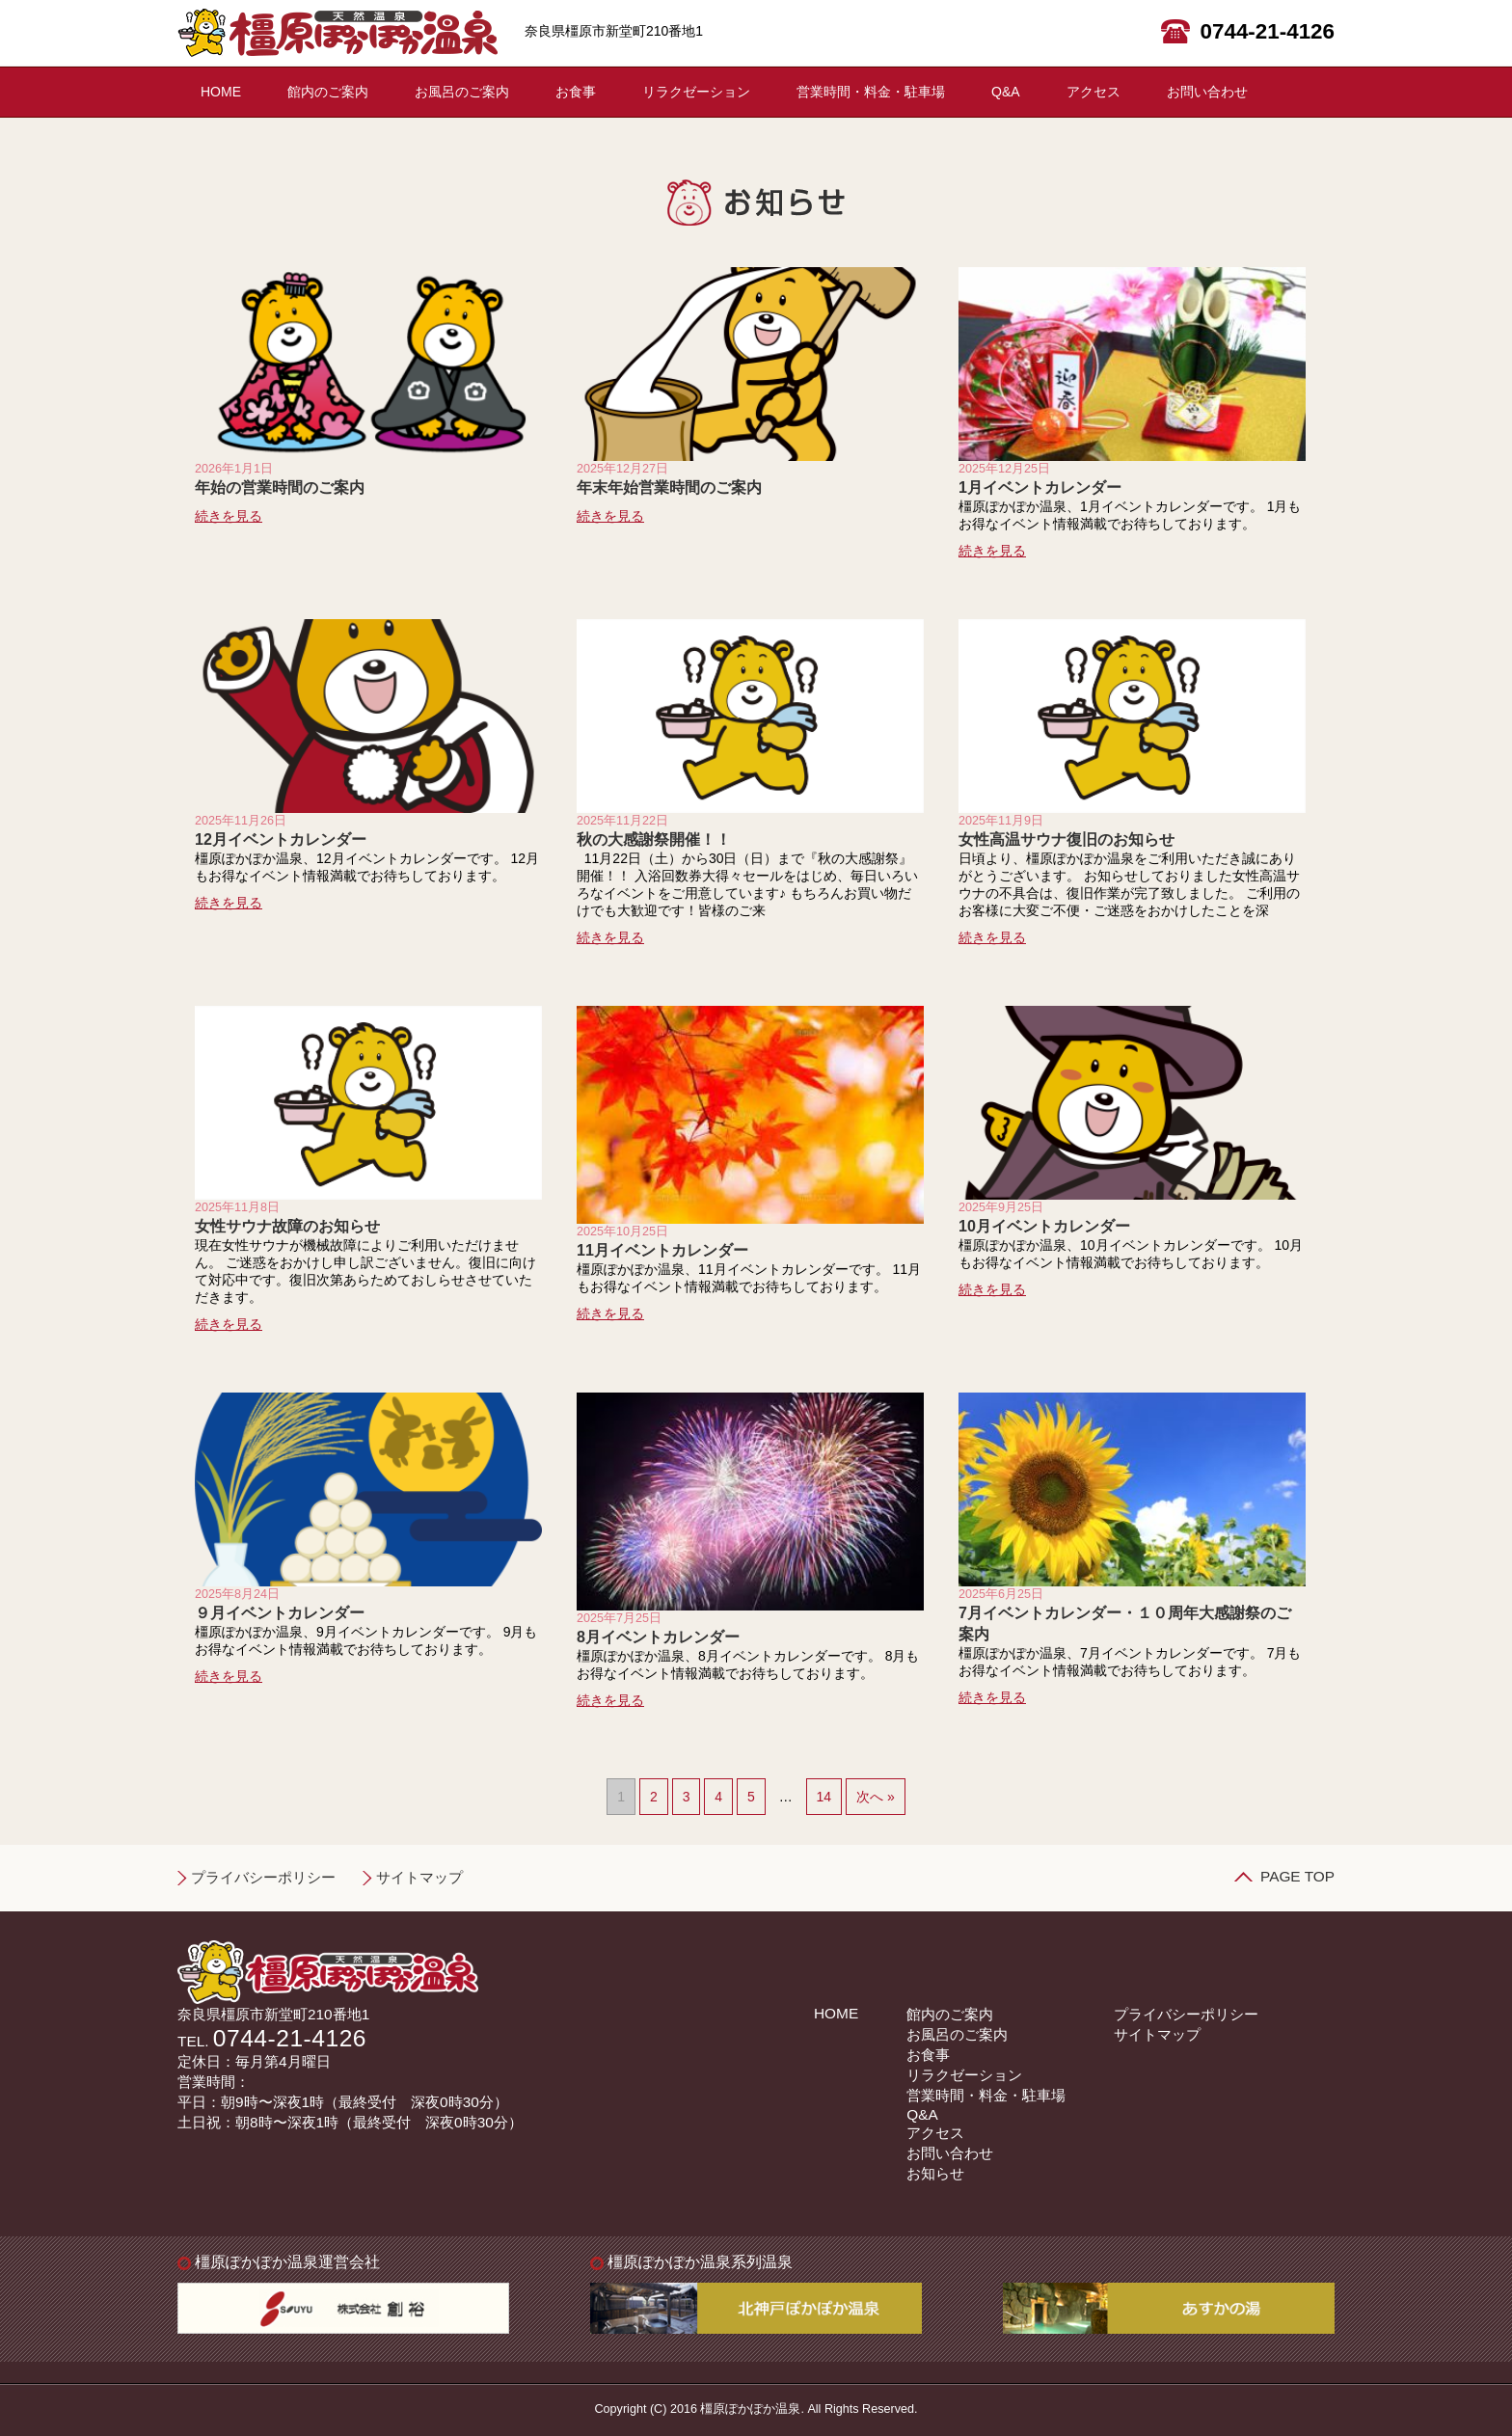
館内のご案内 (327, 91)
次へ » (875, 1796)
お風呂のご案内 (462, 91)
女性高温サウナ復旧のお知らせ (1066, 839)
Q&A (1005, 91)
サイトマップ (419, 1877)
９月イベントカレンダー (279, 1612)
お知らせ (935, 2173)
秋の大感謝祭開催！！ (654, 839)
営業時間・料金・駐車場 (870, 91)
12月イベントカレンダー (280, 839)
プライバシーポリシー (263, 1877)
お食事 (575, 91)
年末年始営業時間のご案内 (669, 487)
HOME (221, 91)
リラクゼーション (696, 91)
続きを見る (228, 516)
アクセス (1093, 91)
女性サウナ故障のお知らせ (287, 1225)
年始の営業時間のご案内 (279, 487)
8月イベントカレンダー (658, 1636)
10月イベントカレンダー (1044, 1225)
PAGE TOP (1297, 1876)
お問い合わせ (1207, 91)
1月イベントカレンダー (1039, 487)
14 (824, 1796)
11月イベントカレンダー (662, 1250)
